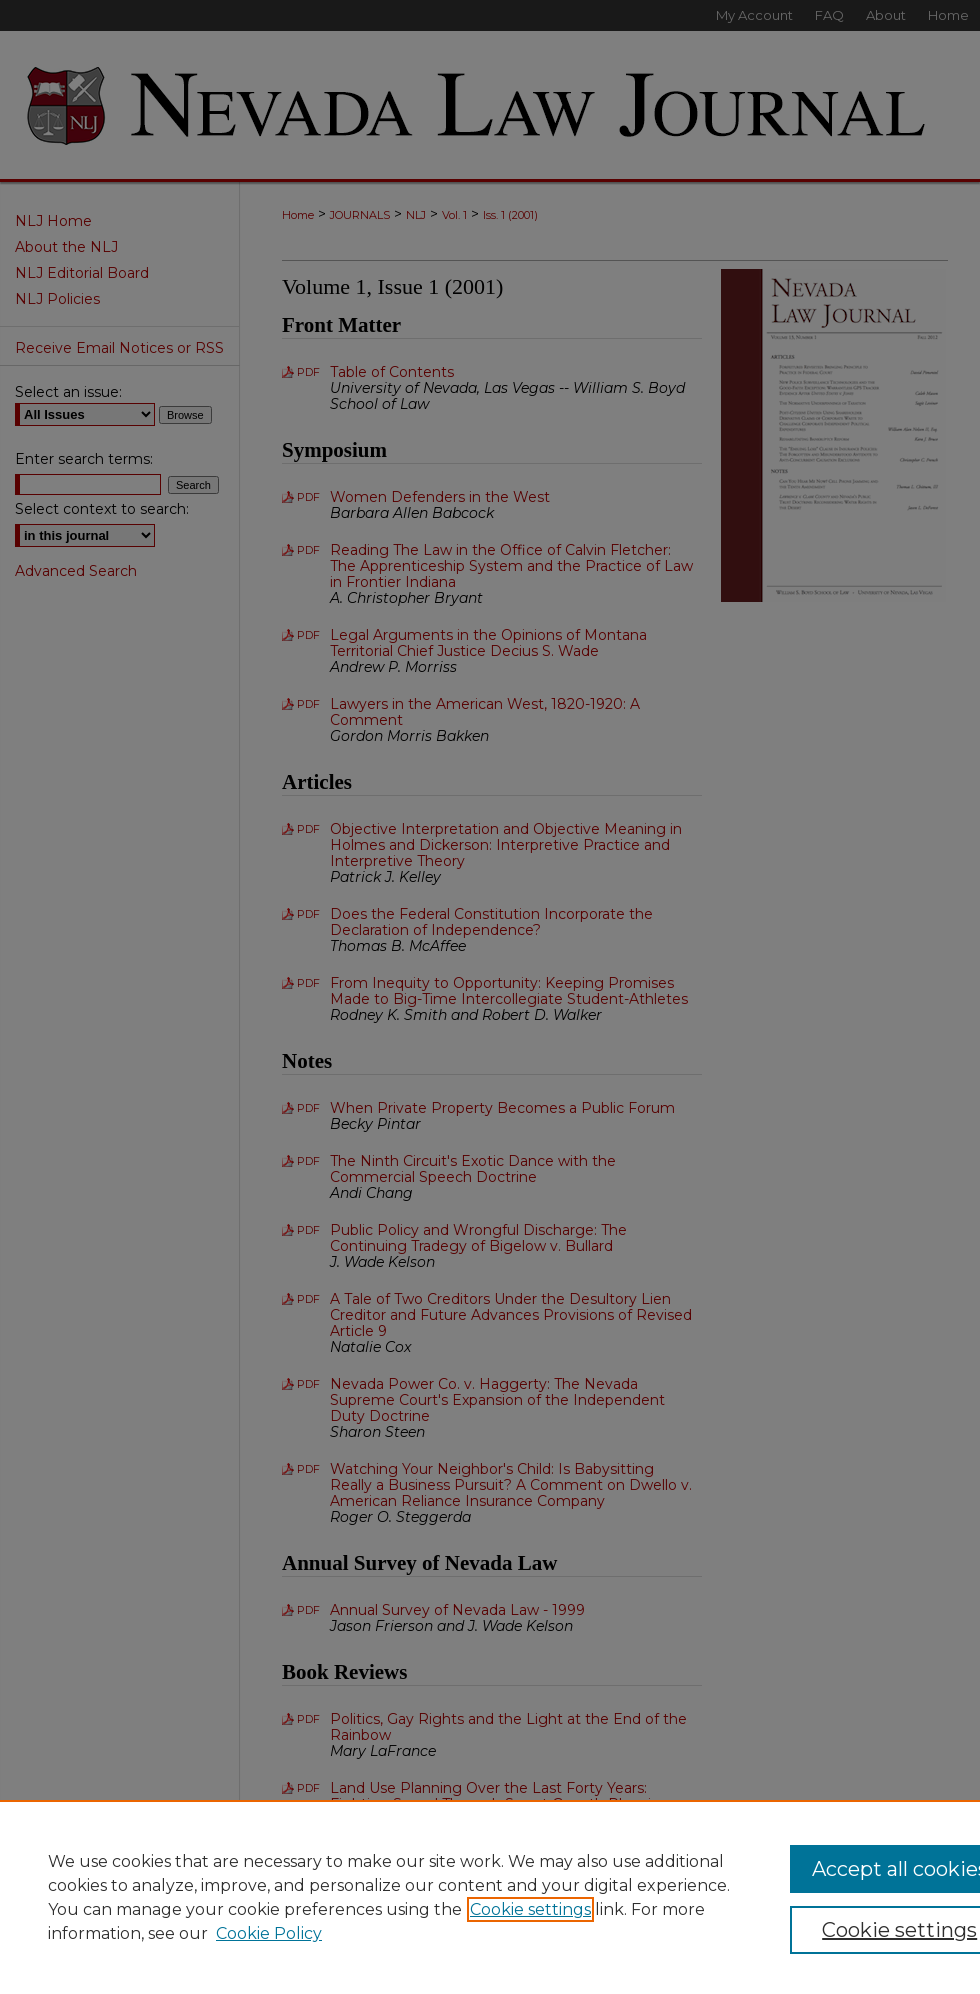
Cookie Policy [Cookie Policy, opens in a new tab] (269, 1933)
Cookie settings (530, 1909)
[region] (490, 1897)
